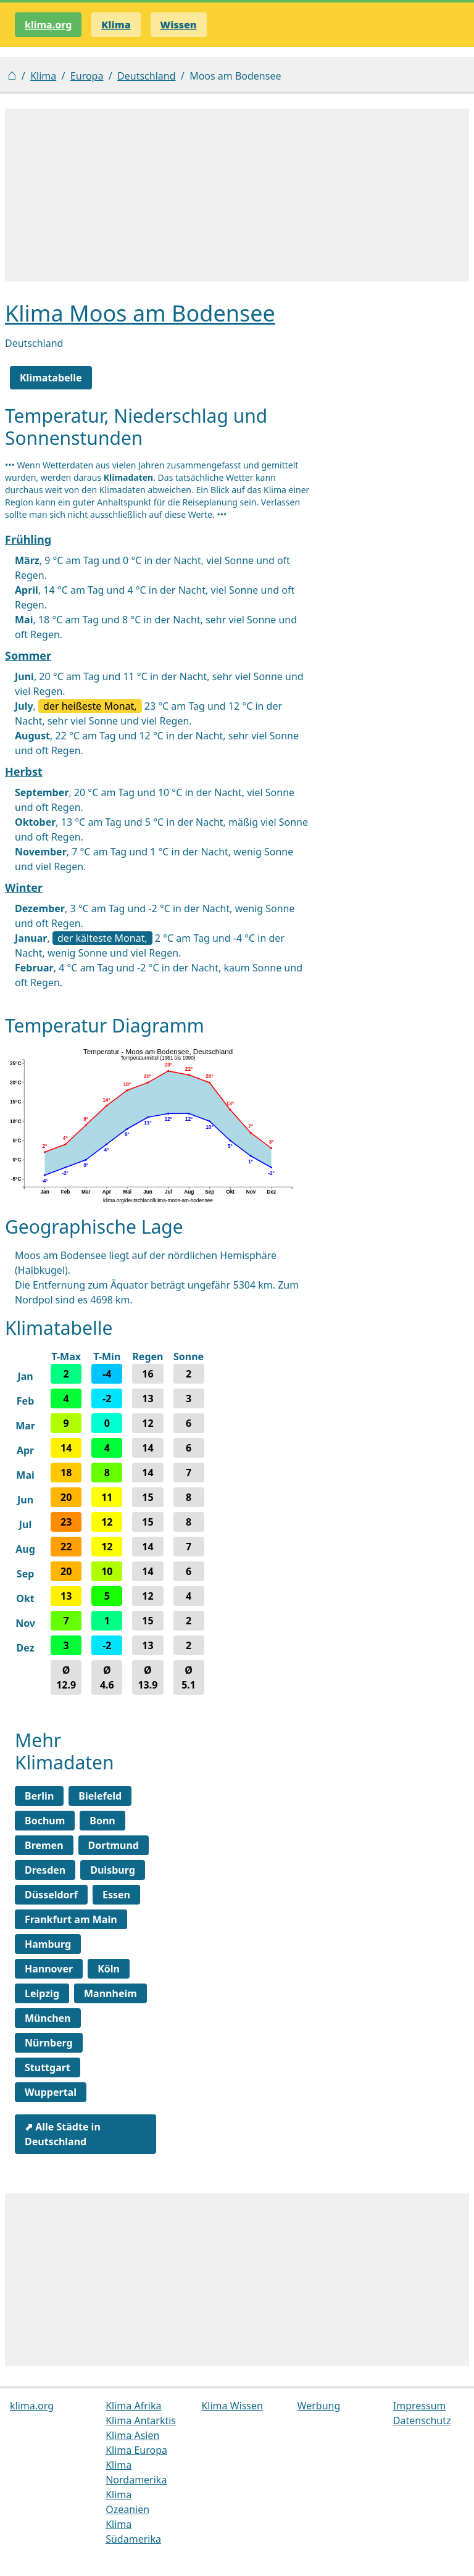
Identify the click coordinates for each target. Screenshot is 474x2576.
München (48, 2018)
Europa (87, 76)
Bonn (102, 1820)
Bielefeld (100, 1796)
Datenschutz (422, 2420)
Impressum (419, 2405)
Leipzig (42, 1993)
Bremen (44, 1845)
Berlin (39, 1796)
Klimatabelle (51, 377)
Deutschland (146, 76)
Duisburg (112, 1870)
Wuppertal (51, 2092)
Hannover (49, 1969)
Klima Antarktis (141, 2420)
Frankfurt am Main (71, 1919)
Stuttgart (47, 2067)
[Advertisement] (237, 195)
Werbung (319, 2405)
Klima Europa (136, 2450)
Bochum (45, 1820)
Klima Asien (132, 2435)
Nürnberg (49, 2043)
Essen (116, 1894)
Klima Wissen (232, 2405)
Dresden (45, 1870)
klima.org (48, 24)
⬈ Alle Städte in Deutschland (63, 2134)
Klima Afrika (133, 2405)
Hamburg (48, 1944)
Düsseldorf (51, 1894)
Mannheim (110, 1993)
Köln (109, 1969)
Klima (43, 76)
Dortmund (113, 1845)
